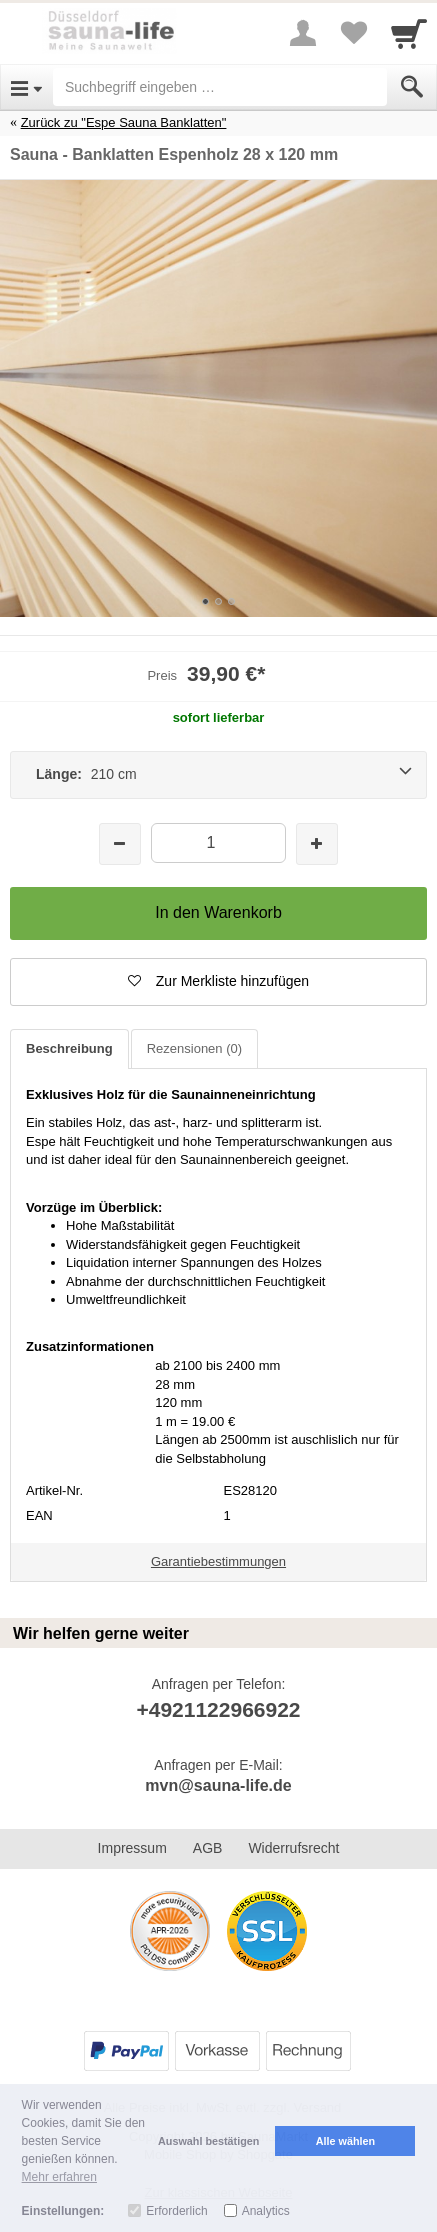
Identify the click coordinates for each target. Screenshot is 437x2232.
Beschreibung (69, 1048)
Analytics (266, 2211)
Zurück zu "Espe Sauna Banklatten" (124, 122)
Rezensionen (194, 1048)
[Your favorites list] (353, 33)
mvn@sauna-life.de (218, 1785)
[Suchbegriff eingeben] (220, 87)
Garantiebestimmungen (218, 1561)
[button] (218, 982)
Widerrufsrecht (293, 1848)
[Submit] (412, 87)
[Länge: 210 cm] (218, 775)
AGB (208, 1848)
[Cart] (409, 33)
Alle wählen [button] (345, 2141)
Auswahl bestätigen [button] (208, 2141)
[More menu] (303, 33)
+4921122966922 (218, 1709)
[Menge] (219, 842)
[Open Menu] (26, 87)
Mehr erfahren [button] (59, 2177)
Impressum (132, 1848)
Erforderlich (176, 2211)
